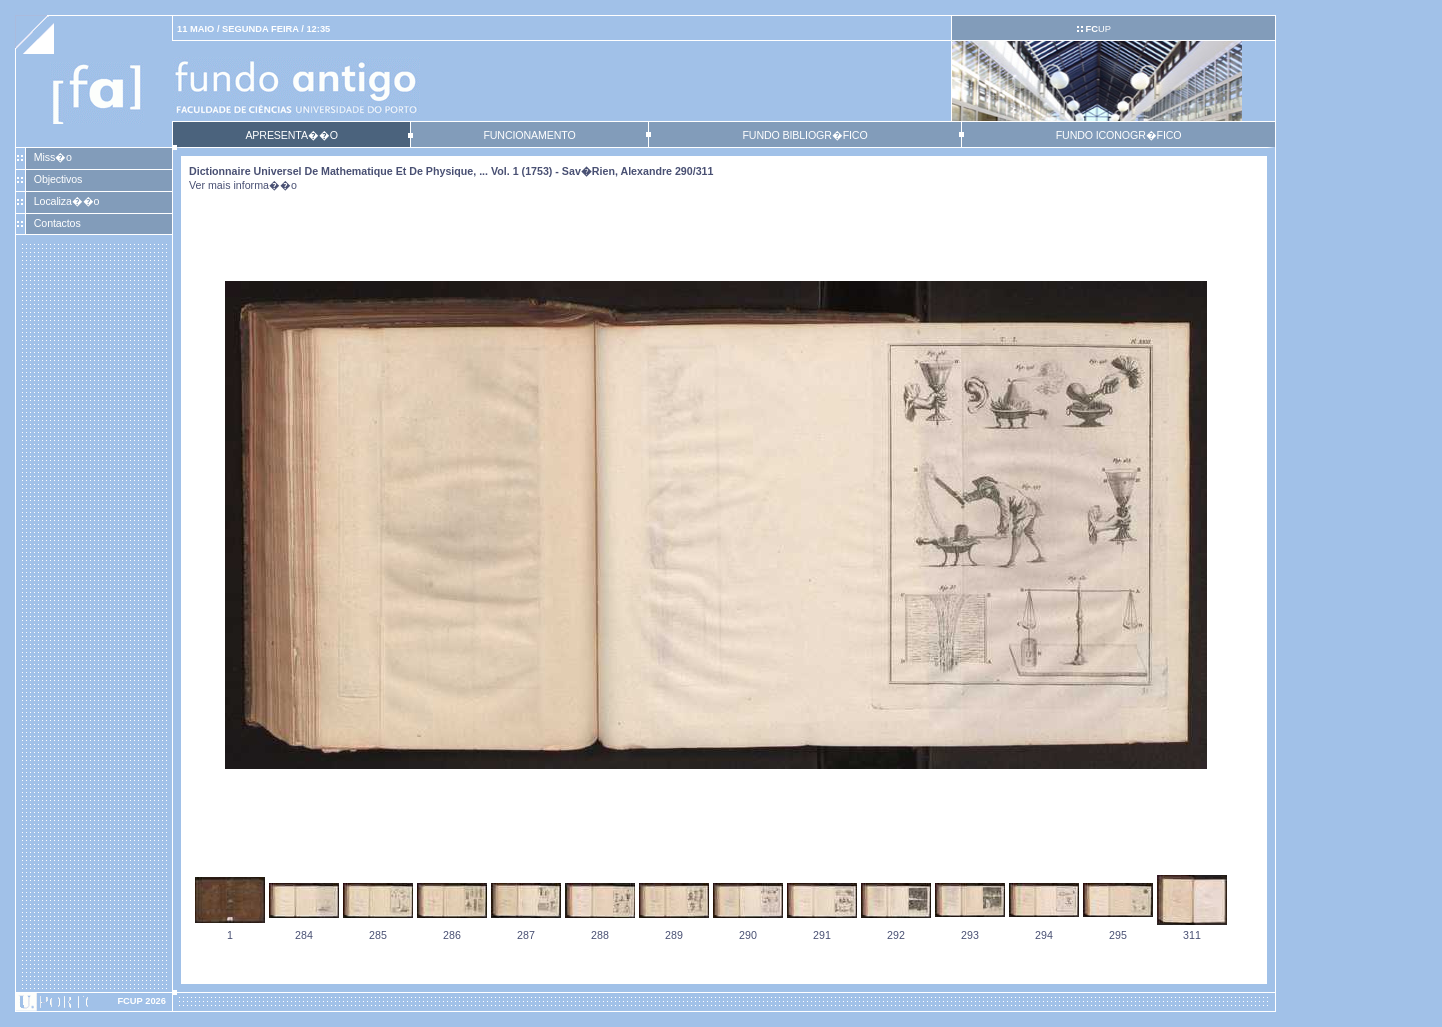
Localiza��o (67, 201)
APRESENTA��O (291, 135)
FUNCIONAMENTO (529, 135)
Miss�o (53, 157)
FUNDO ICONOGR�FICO (1119, 135)
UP (1097, 29)
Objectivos (58, 179)
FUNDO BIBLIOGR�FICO (804, 135)
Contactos (57, 223)
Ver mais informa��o (243, 185)
